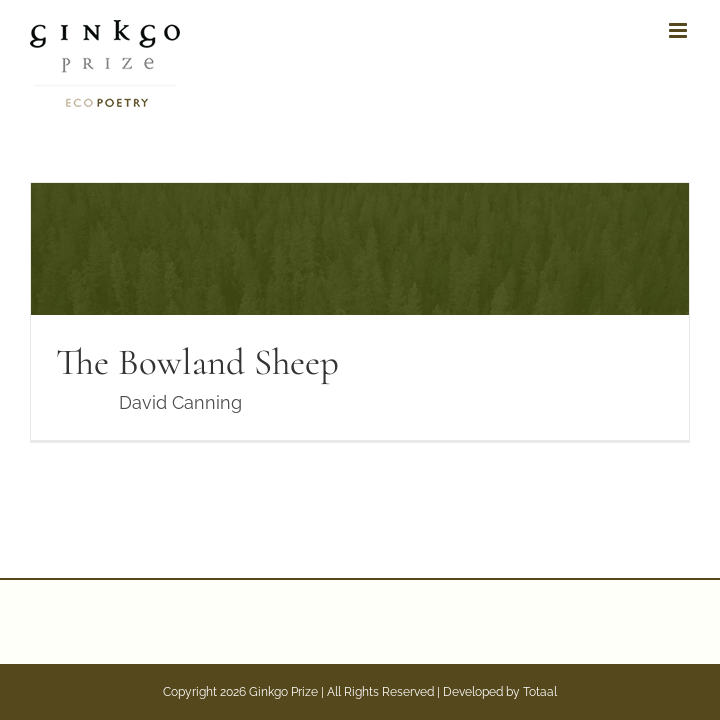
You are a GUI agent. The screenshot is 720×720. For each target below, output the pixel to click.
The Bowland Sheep (197, 362)
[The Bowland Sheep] (360, 311)
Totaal (540, 692)
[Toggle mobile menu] (679, 30)
